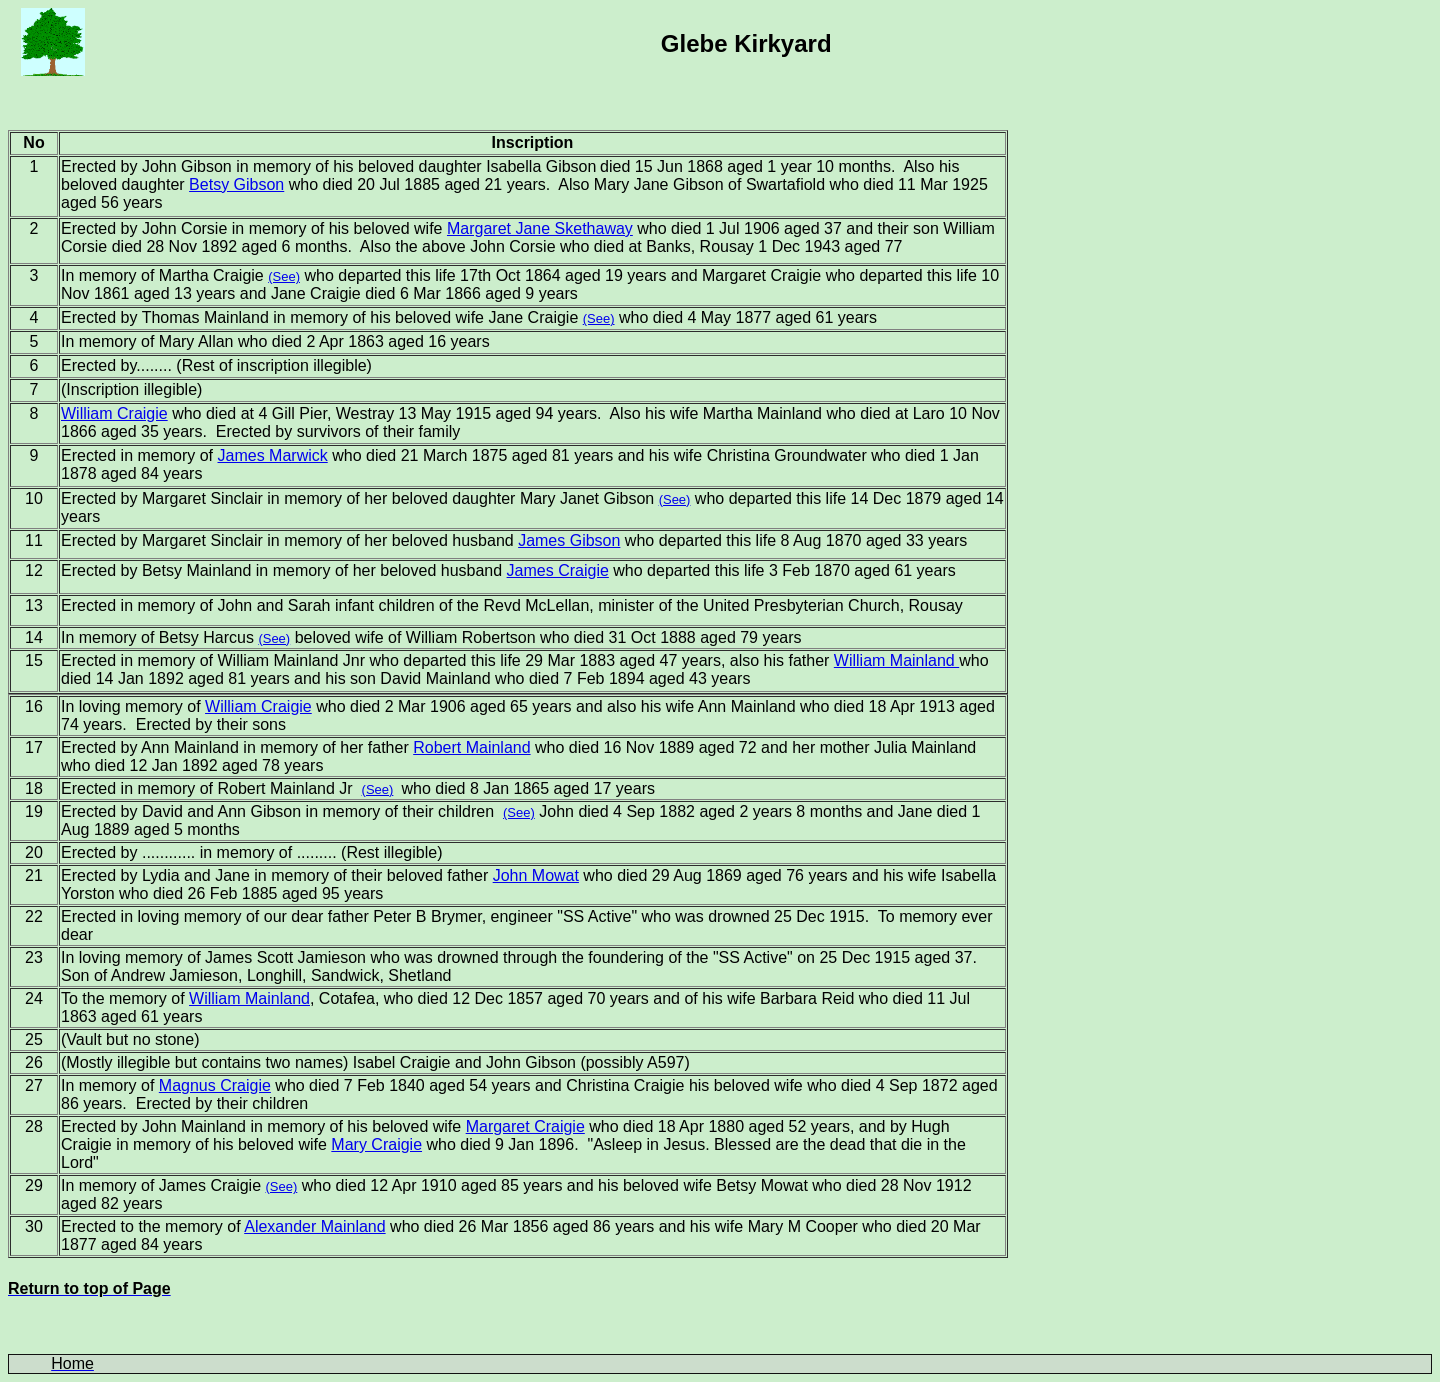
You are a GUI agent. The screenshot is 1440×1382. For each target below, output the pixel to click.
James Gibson (569, 540)
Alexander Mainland (314, 1226)
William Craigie (114, 413)
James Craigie (558, 570)
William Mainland (896, 660)
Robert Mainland (471, 747)
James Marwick (273, 455)
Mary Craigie (376, 1144)
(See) (284, 276)
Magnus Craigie (215, 1085)
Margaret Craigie (525, 1126)
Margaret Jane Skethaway (540, 228)
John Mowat (536, 875)
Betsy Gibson (236, 184)
